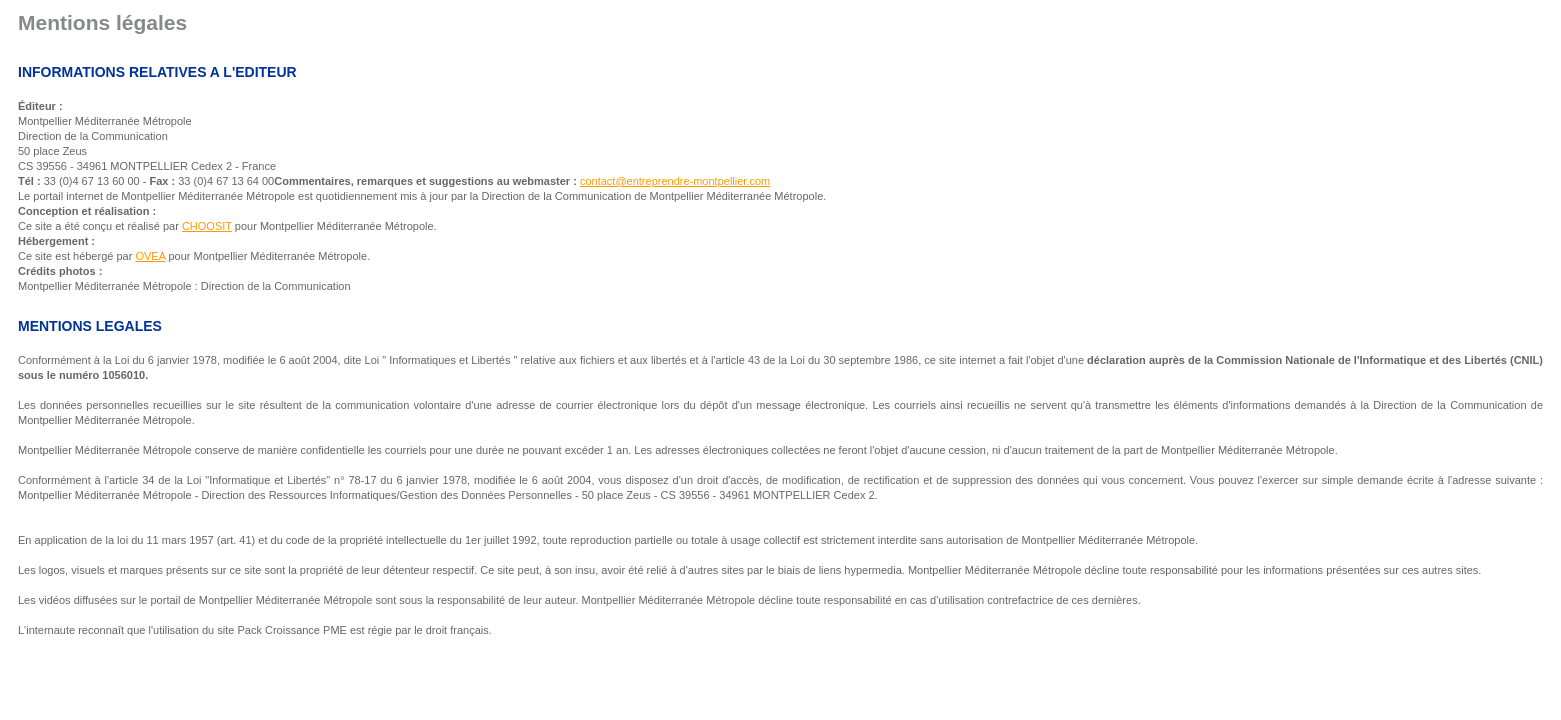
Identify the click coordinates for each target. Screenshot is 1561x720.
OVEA (150, 256)
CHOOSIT (207, 226)
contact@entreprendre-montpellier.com (675, 181)
